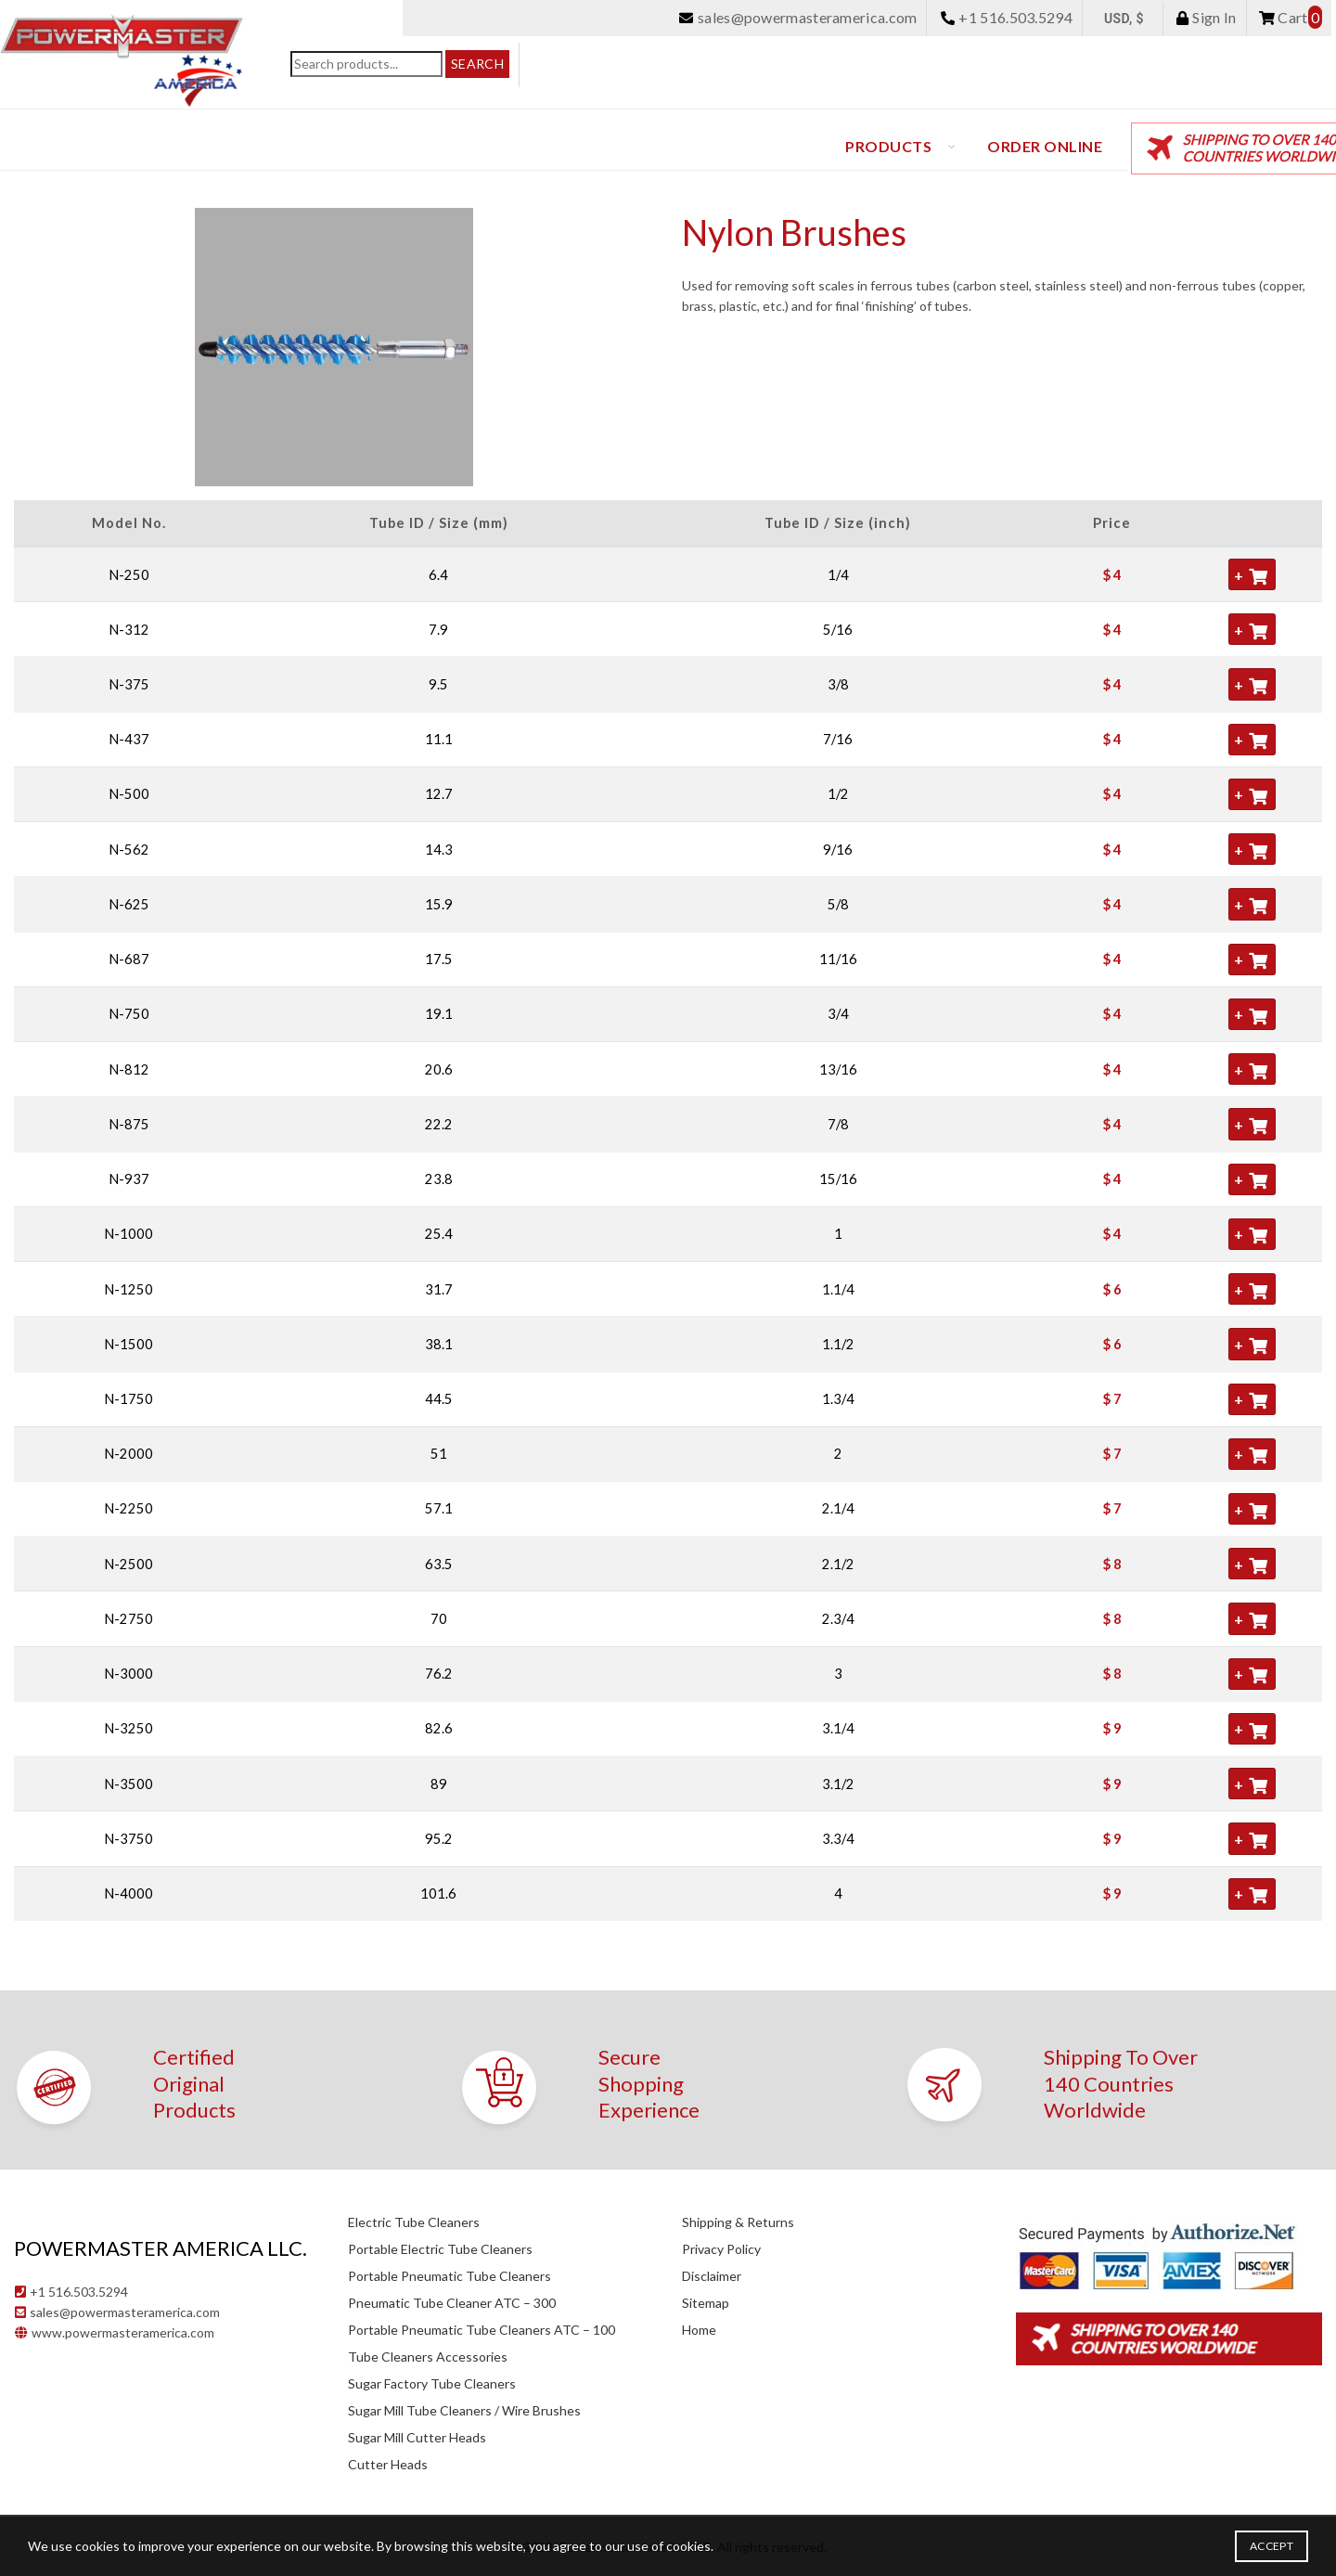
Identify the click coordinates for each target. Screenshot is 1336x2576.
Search (477, 63)
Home (699, 2330)
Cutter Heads (388, 2464)
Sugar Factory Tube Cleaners (432, 2383)
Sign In (1206, 17)
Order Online (1044, 146)
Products (888, 146)
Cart (1290, 17)
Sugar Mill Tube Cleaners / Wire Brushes (464, 2410)
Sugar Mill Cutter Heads (417, 2437)
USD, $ (1124, 18)
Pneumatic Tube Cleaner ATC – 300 (452, 2303)
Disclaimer (711, 2276)
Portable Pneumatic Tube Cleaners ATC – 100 (481, 2330)
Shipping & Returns (738, 2222)
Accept (1271, 2546)
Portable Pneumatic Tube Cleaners (449, 2276)
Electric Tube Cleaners (414, 2222)
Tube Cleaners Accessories (427, 2356)
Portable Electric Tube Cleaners (440, 2249)
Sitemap (705, 2303)
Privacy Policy (721, 2249)
